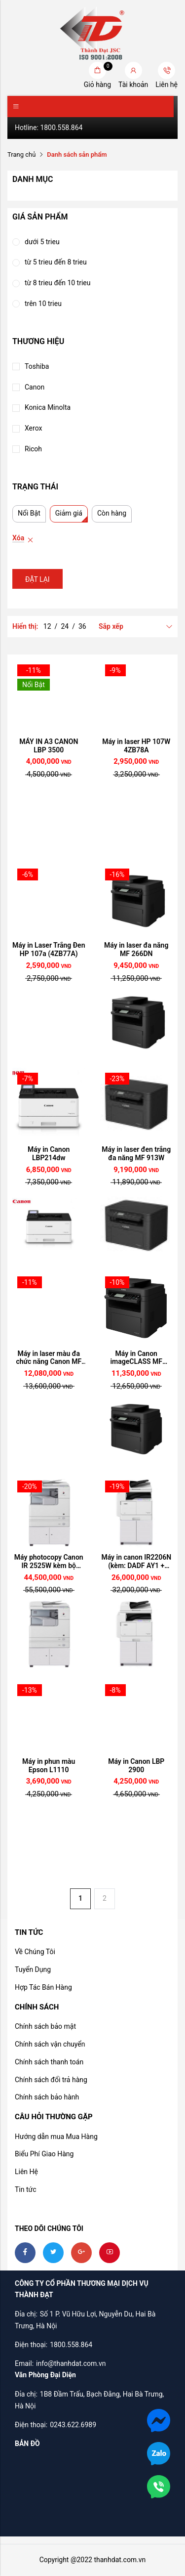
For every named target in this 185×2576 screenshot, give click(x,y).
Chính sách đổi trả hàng (51, 2080)
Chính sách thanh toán (49, 2062)
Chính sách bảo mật (45, 2026)
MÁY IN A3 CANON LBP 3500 (48, 746)
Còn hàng (111, 513)
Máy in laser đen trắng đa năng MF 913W (136, 1153)
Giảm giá (68, 513)
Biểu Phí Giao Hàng (44, 2154)
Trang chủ (21, 154)
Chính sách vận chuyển (50, 2044)
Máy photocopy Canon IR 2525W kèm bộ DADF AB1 (48, 1561)
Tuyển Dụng (33, 1969)
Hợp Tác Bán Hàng (43, 1987)
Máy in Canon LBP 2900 (136, 1765)
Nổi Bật (29, 513)
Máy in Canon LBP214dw (49, 1153)
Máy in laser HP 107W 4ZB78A (136, 746)
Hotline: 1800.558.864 (48, 127)
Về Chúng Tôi (35, 1952)
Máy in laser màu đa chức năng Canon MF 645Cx (48, 1358)
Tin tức (26, 2189)
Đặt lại (37, 579)
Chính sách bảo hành (47, 2097)
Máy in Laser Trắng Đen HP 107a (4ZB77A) (48, 949)
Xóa (18, 538)
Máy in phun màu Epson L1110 (48, 1765)
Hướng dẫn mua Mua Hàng (56, 2136)
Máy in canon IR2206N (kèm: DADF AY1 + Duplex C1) (136, 1561)
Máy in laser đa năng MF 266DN (136, 949)
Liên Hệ (26, 2172)
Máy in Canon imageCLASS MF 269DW (136, 1358)
